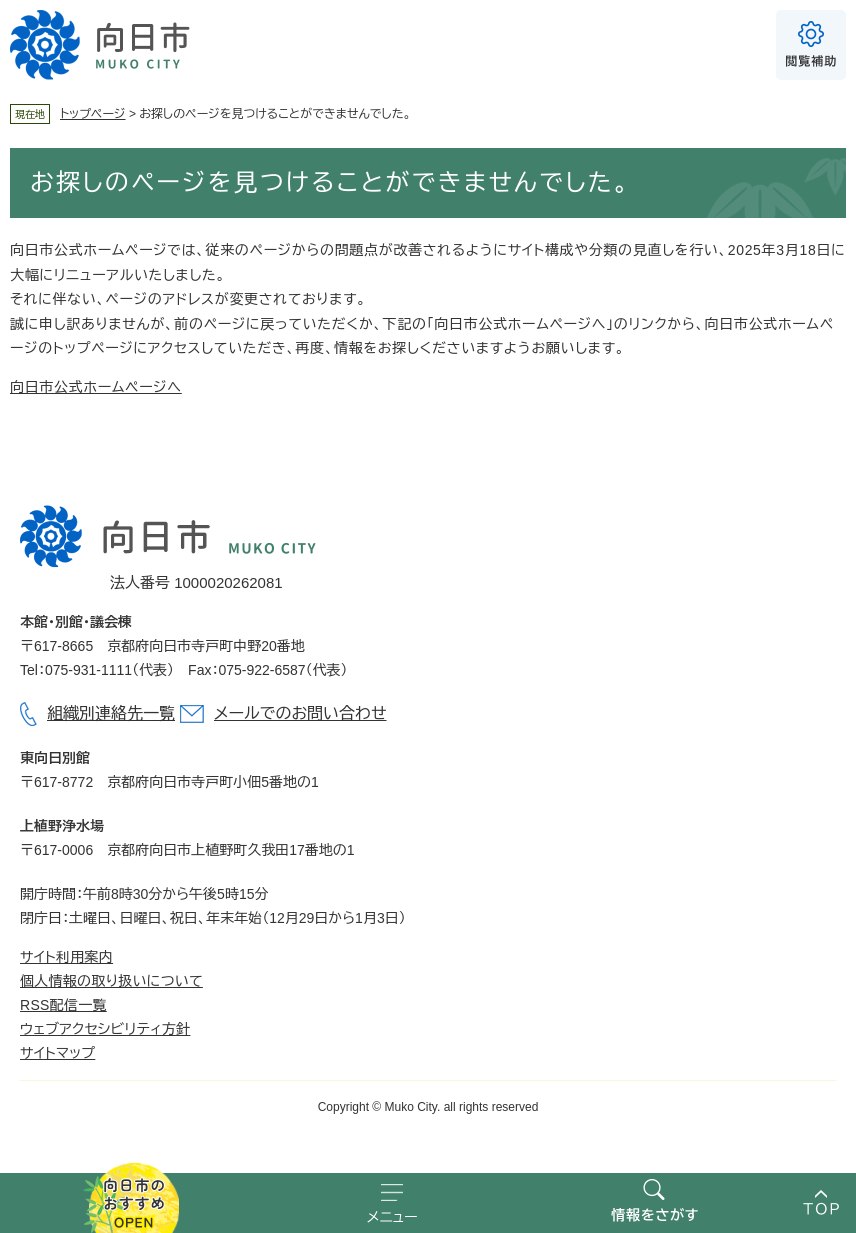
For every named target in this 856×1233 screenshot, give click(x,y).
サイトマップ (57, 1053)
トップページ (93, 114)
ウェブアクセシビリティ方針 (105, 1029)
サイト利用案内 (66, 957)
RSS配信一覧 (63, 1005)
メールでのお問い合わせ (300, 713)
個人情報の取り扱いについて (111, 981)
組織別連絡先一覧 (111, 713)
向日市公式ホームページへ (96, 387)
